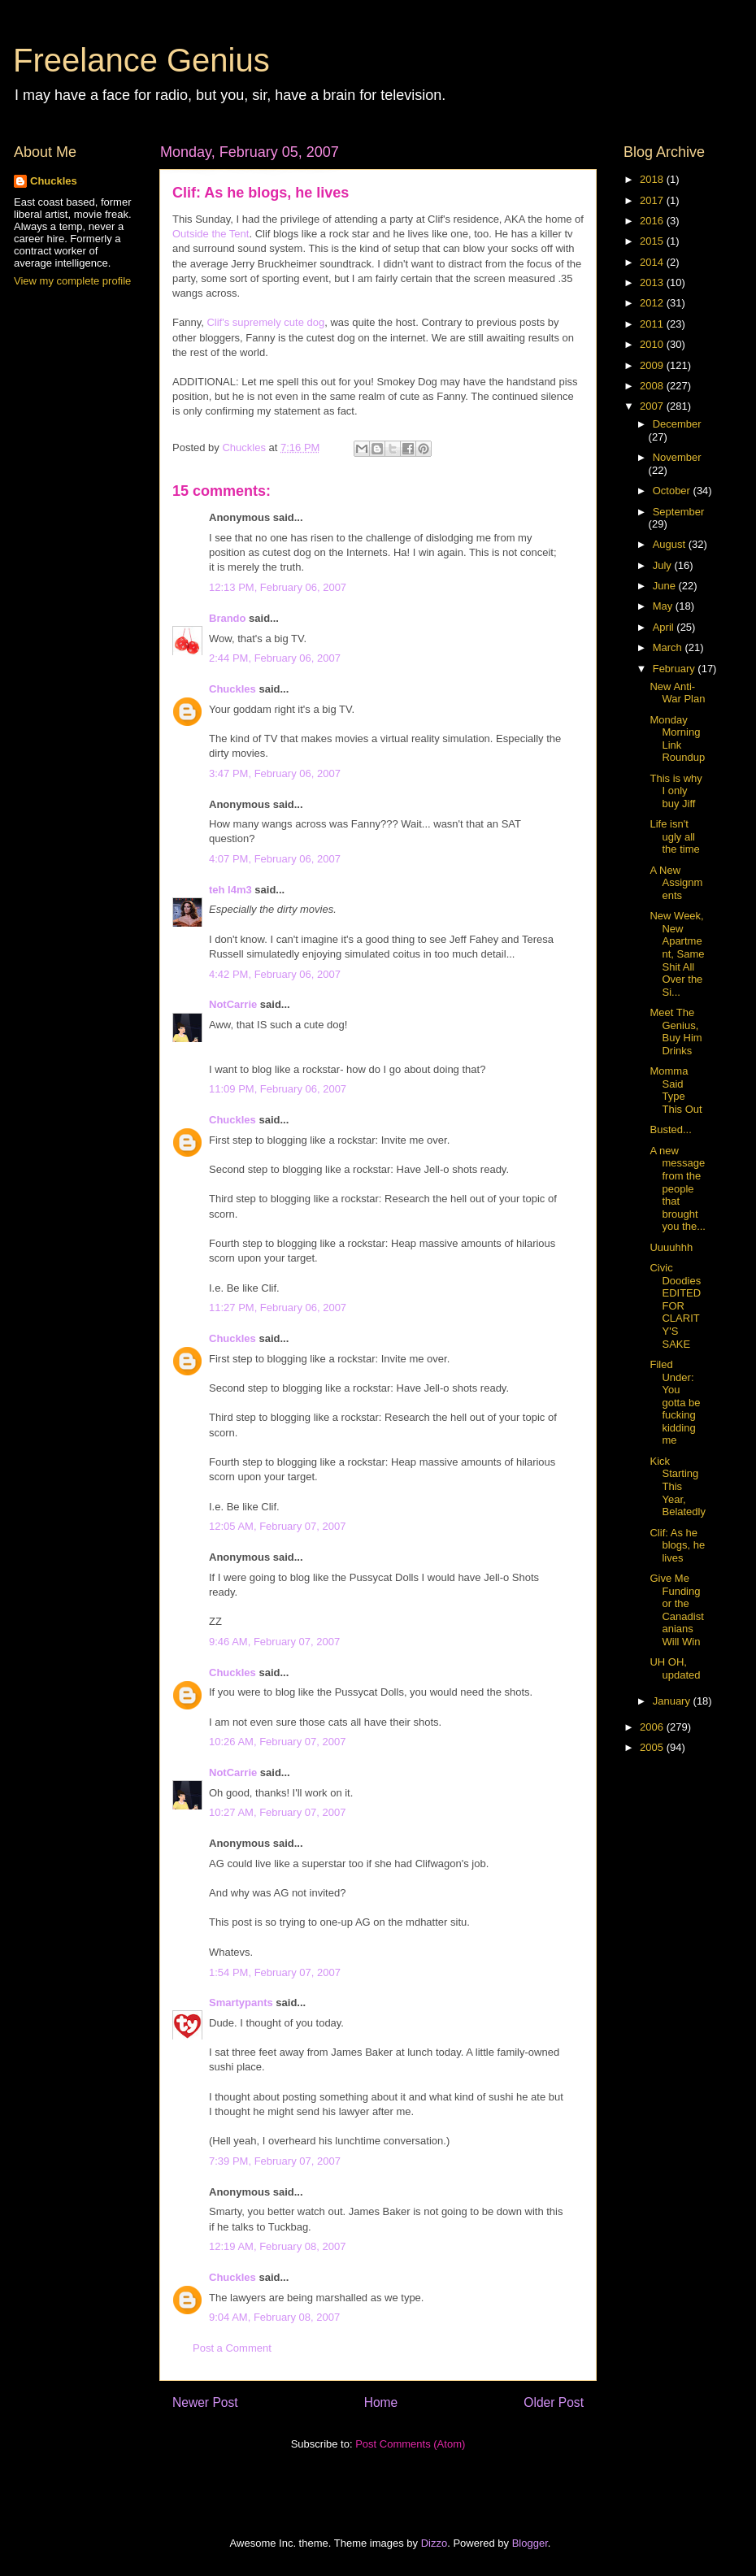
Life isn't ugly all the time (674, 836)
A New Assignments (676, 882)
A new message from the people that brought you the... (677, 1189)
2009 (653, 365)
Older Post (554, 2402)
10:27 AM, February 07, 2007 (277, 1812)
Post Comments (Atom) (410, 2444)
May (664, 606)
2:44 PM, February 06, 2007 (275, 658)
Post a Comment (232, 2348)
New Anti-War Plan (677, 693)
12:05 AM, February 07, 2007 (277, 1526)
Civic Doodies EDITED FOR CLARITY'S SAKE (675, 1306)
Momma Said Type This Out (676, 1090)
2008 (653, 386)
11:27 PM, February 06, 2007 (277, 1307)
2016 (653, 221)
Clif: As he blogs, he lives (677, 1545)
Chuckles (232, 689)
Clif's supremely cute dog (265, 322)
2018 (653, 179)
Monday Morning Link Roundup (677, 739)
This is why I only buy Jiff (676, 791)
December (677, 424)
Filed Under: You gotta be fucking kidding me (675, 1402)
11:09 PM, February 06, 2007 (277, 1089)
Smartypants (241, 2002)
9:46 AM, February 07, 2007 (274, 1642)
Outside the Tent (210, 234)
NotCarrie (233, 1004)
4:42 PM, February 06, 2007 (275, 974)
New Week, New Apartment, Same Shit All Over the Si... (677, 954)
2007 (653, 406)
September (679, 512)
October (673, 490)
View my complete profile (72, 281)
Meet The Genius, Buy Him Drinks (676, 1031)
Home (381, 2402)
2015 (653, 241)
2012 (653, 303)
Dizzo (434, 2543)
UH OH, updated (675, 1668)
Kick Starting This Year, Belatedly (677, 1486)
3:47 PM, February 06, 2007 (275, 773)
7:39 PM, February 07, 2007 (275, 2161)
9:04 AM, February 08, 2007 (274, 2317)
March (669, 647)
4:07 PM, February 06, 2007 (275, 859)
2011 (653, 324)
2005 (653, 1747)
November (677, 457)
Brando (227, 618)
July (664, 565)
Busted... (670, 1129)
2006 (653, 1727)
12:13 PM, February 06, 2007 (277, 587)
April (665, 627)
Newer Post (205, 2402)
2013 (653, 282)
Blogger (530, 2543)
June (666, 586)
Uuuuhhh (671, 1247)
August (671, 544)
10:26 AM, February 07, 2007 (277, 1741)
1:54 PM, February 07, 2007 (275, 1972)
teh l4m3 (230, 890)
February (675, 668)
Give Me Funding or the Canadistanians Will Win (676, 1610)
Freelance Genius (141, 60)
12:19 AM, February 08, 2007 (277, 2246)
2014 (653, 262)
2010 (653, 344)
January (673, 1701)
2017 (653, 200)
